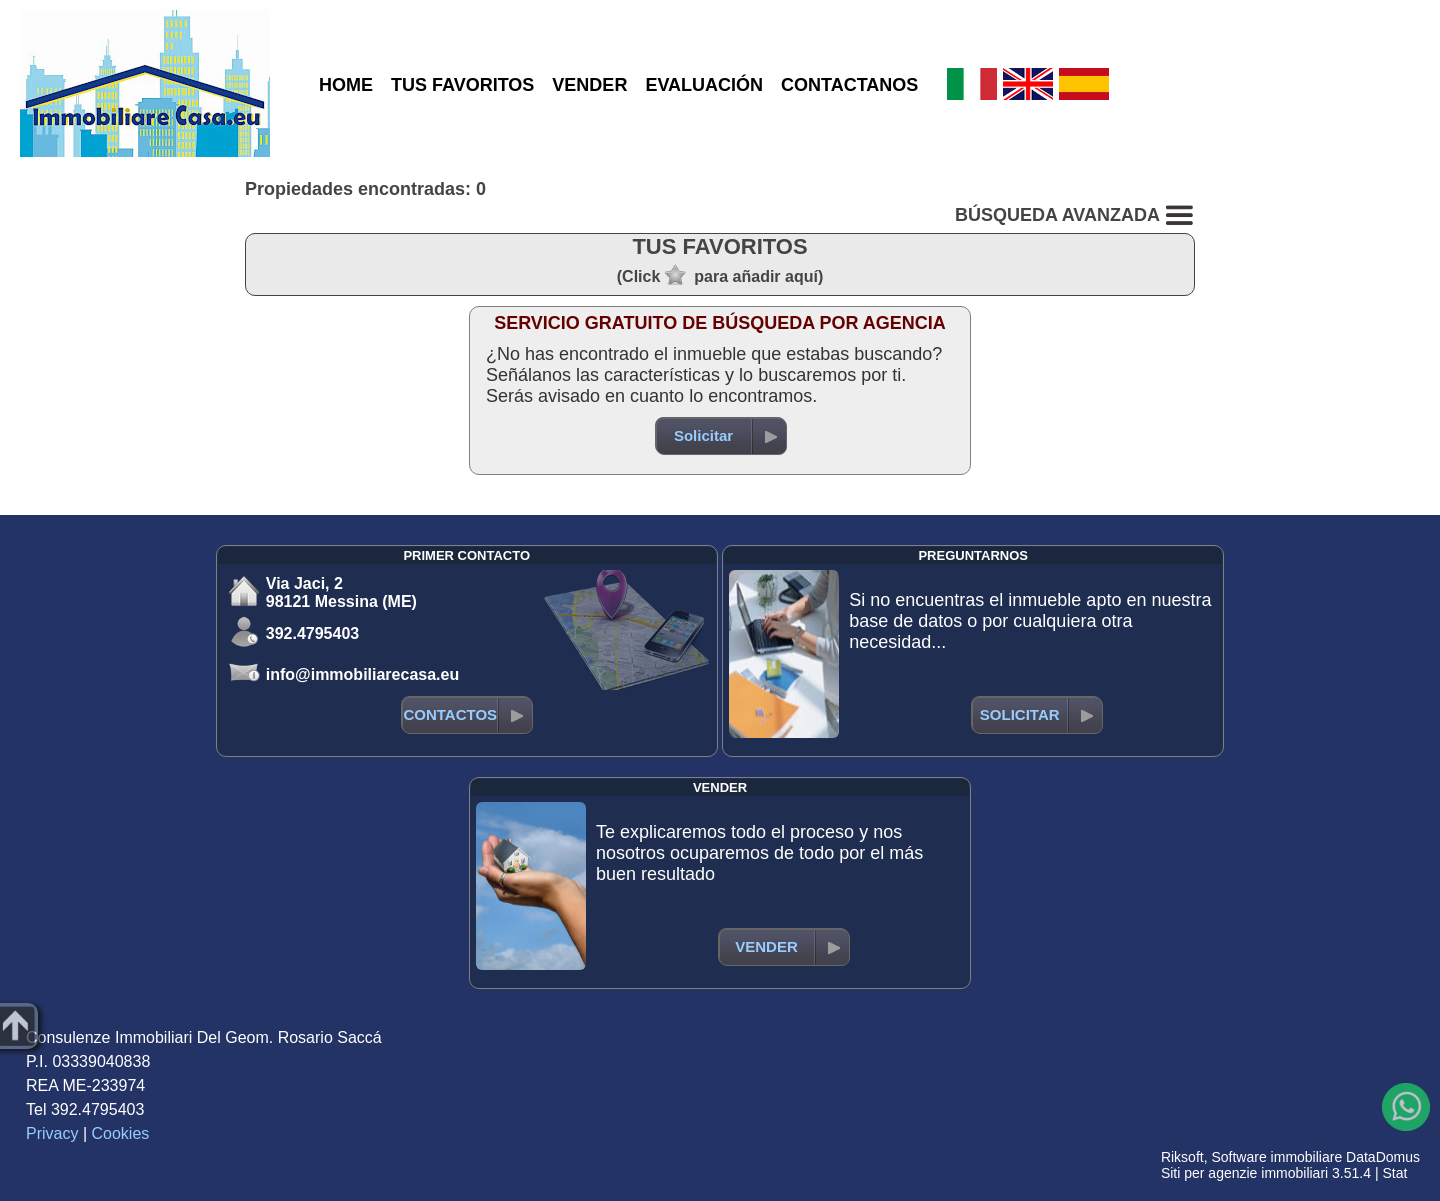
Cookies (121, 1133)
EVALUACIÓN (704, 85)
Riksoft (1182, 1157)
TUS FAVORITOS (462, 85)
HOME (346, 85)
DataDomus (1383, 1157)
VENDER (589, 85)
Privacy (52, 1133)
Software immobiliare (1276, 1157)
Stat (1394, 1173)
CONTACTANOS (849, 85)
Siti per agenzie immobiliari (1244, 1173)
